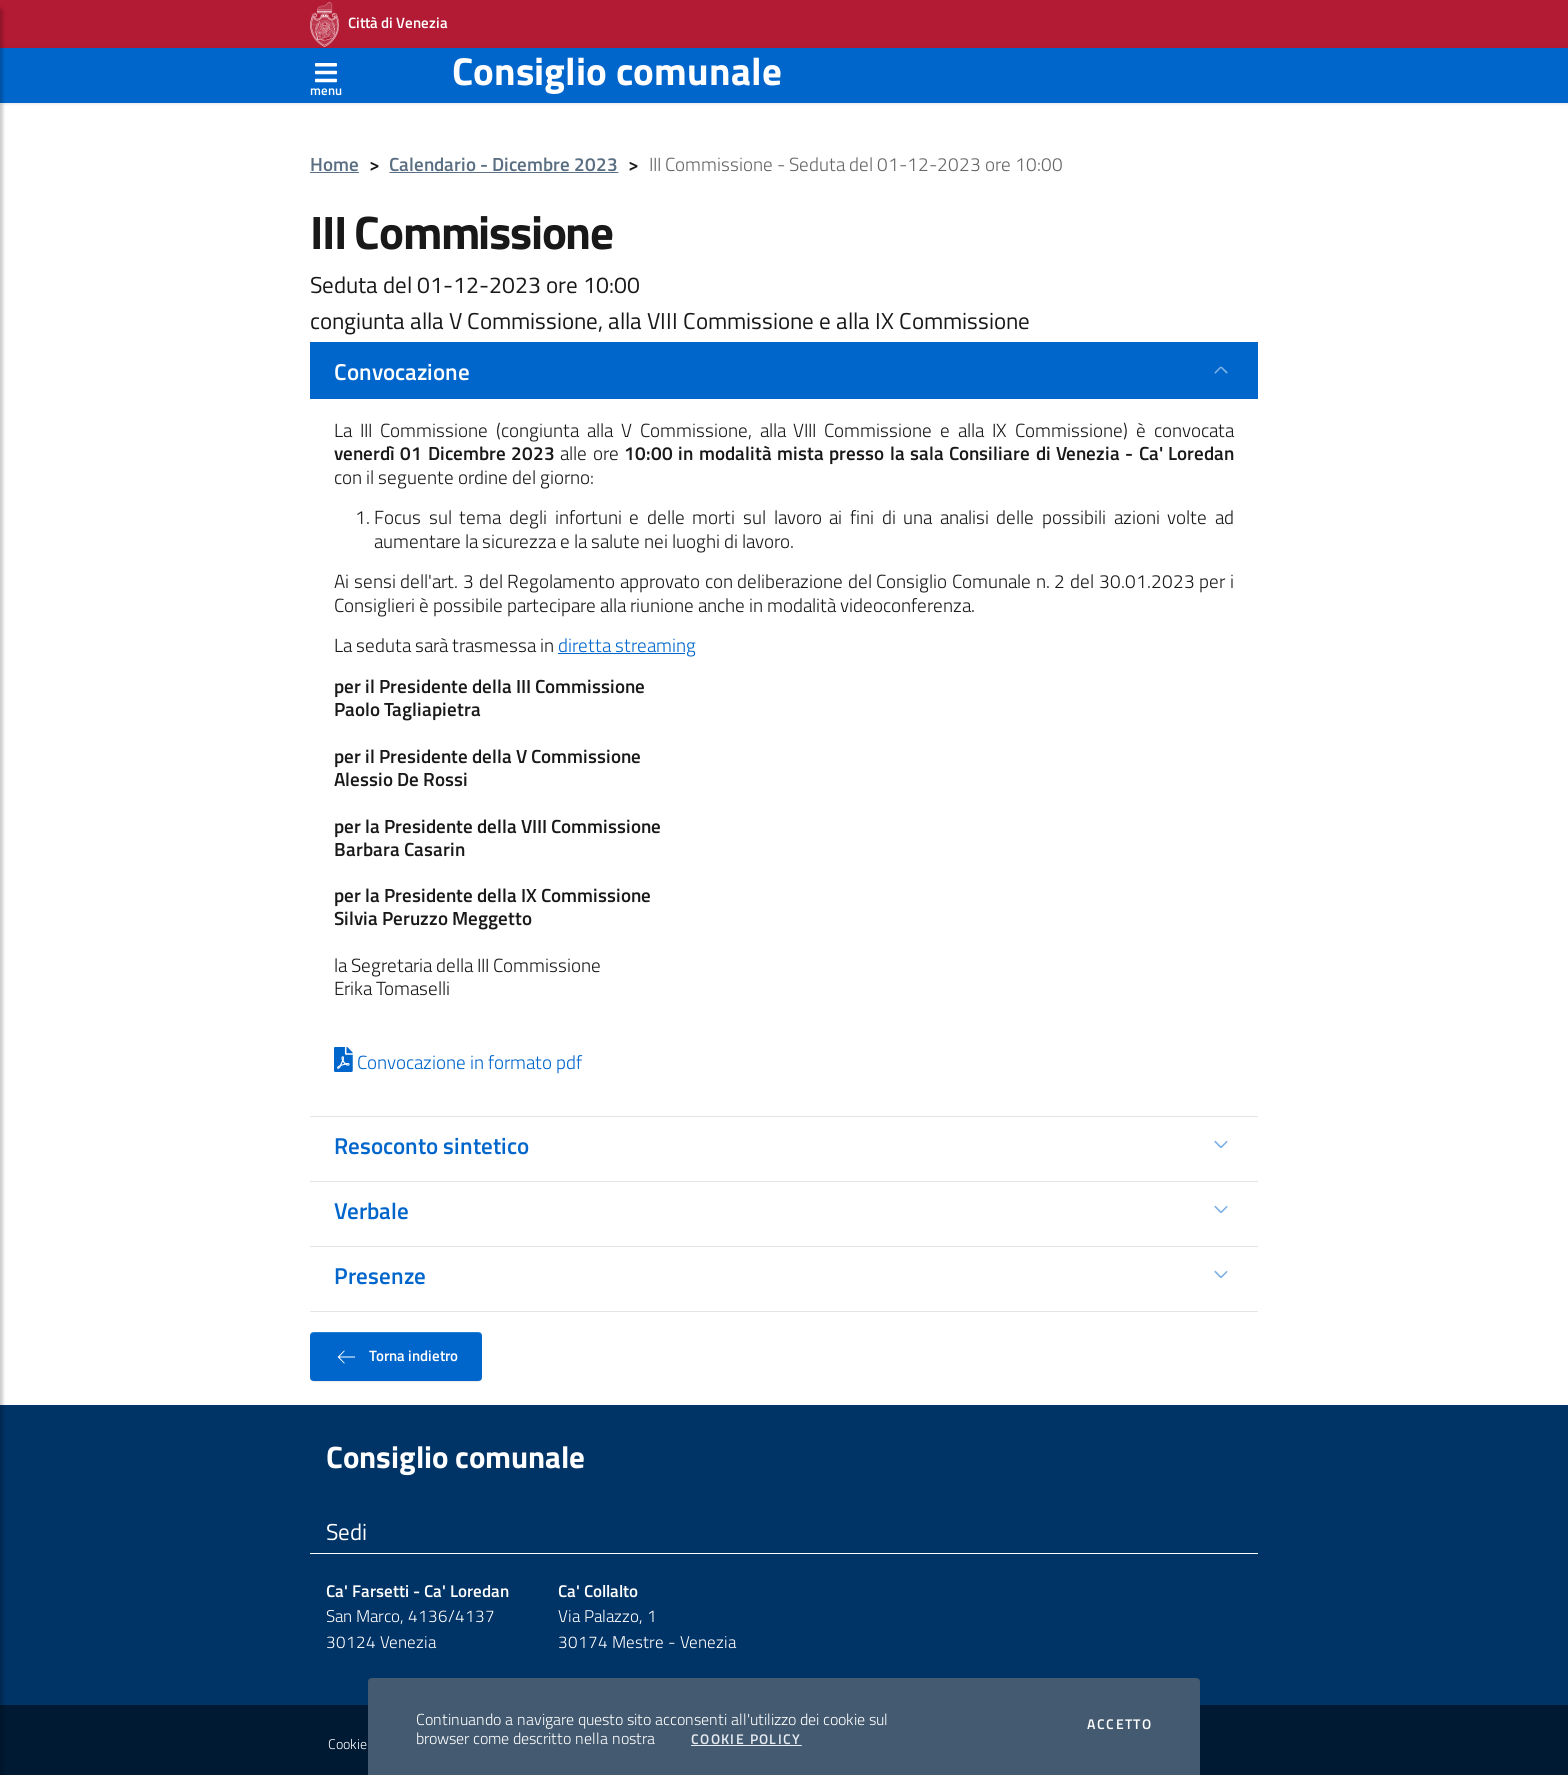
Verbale (371, 1204)
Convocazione (402, 365)
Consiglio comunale (617, 64)
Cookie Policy (746, 1733)
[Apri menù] (326, 69)
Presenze (380, 1269)
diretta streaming (627, 639)
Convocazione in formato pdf (458, 1056)
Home (334, 158)
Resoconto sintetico (431, 1139)
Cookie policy (365, 1738)
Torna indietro (396, 1350)
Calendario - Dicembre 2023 (503, 158)
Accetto (1119, 1718)
